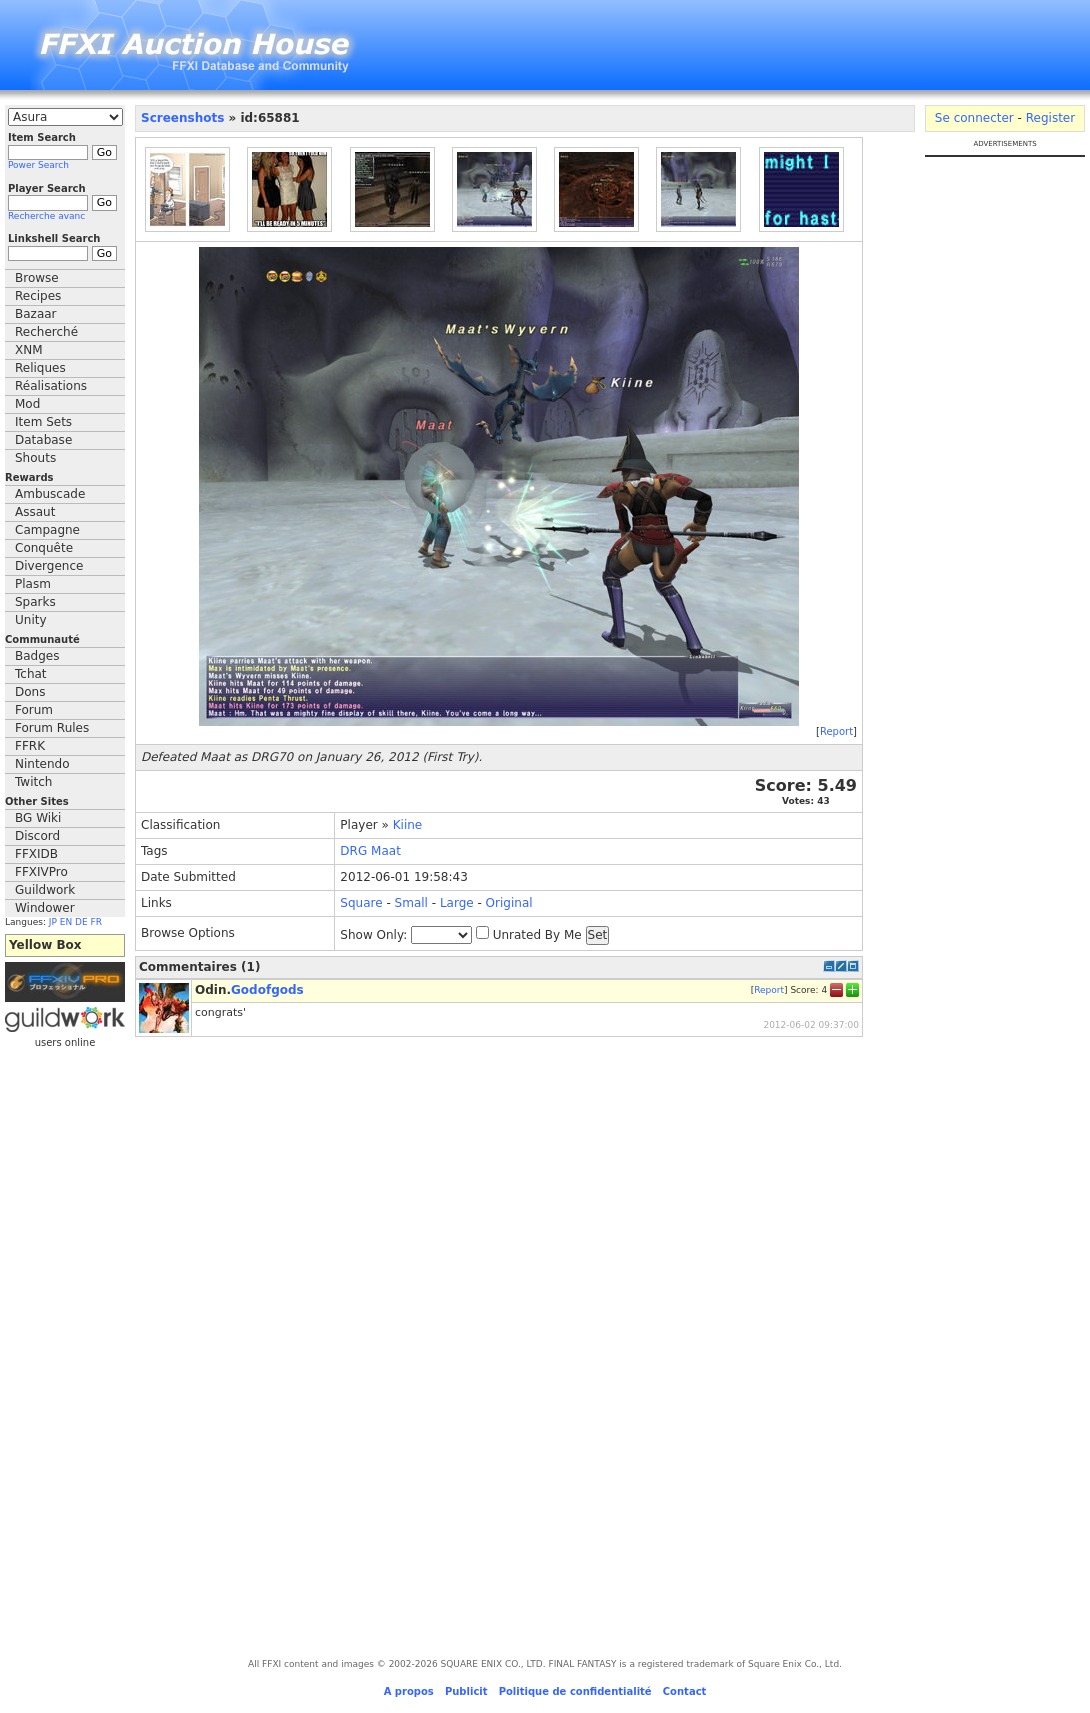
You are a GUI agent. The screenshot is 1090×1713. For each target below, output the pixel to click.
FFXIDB (36, 854)
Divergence (49, 566)
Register (1050, 118)
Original (509, 903)
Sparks (35, 602)
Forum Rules (52, 728)
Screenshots (182, 118)
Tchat (31, 674)
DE (81, 922)
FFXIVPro (41, 872)
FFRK (30, 746)
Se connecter (974, 118)
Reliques (40, 368)
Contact (685, 1691)
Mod (27, 404)
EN (66, 922)
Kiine (408, 825)
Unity (31, 620)
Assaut (35, 512)
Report (836, 731)
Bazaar (36, 314)
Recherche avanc (46, 216)
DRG (353, 851)
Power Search (38, 165)
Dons (30, 692)
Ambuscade (50, 494)
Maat (386, 851)
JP (53, 922)
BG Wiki (38, 818)
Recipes (38, 296)
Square (361, 903)
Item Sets (43, 422)
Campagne (47, 530)
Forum (34, 710)
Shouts (35, 458)
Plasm (33, 584)
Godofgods (267, 990)
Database (43, 440)
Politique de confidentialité (575, 1691)
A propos (409, 1691)
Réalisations (51, 386)
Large (457, 903)
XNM (29, 350)
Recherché (46, 332)
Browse (37, 278)
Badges (37, 656)
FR (96, 922)
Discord (37, 836)
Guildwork (45, 890)
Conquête (44, 548)
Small (411, 903)
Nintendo (42, 764)
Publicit (466, 1691)
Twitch (33, 782)
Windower (45, 908)
